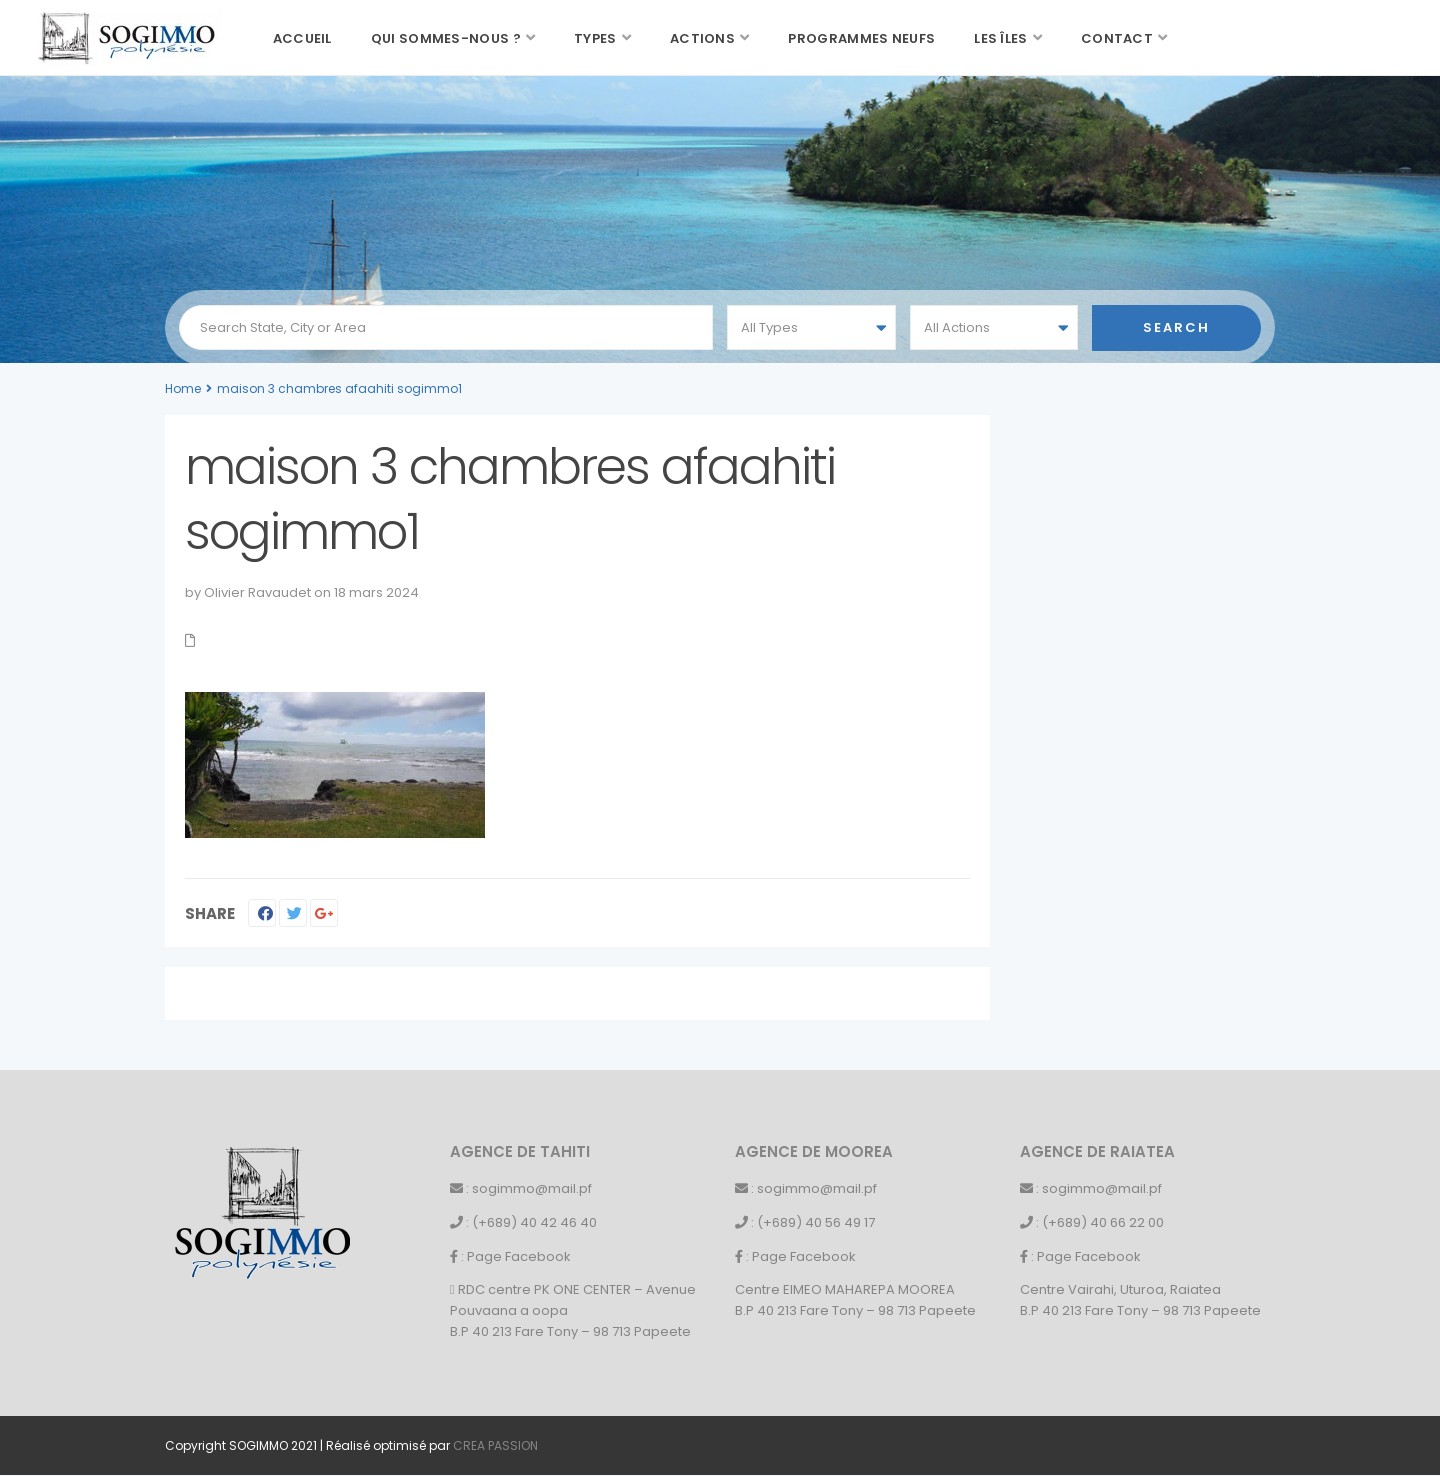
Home (183, 388)
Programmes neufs (861, 38)
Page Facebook (519, 1256)
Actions (702, 38)
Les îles (1000, 38)
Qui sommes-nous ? (446, 38)
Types (595, 38)
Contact (1117, 38)
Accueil (302, 38)
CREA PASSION (495, 1445)
